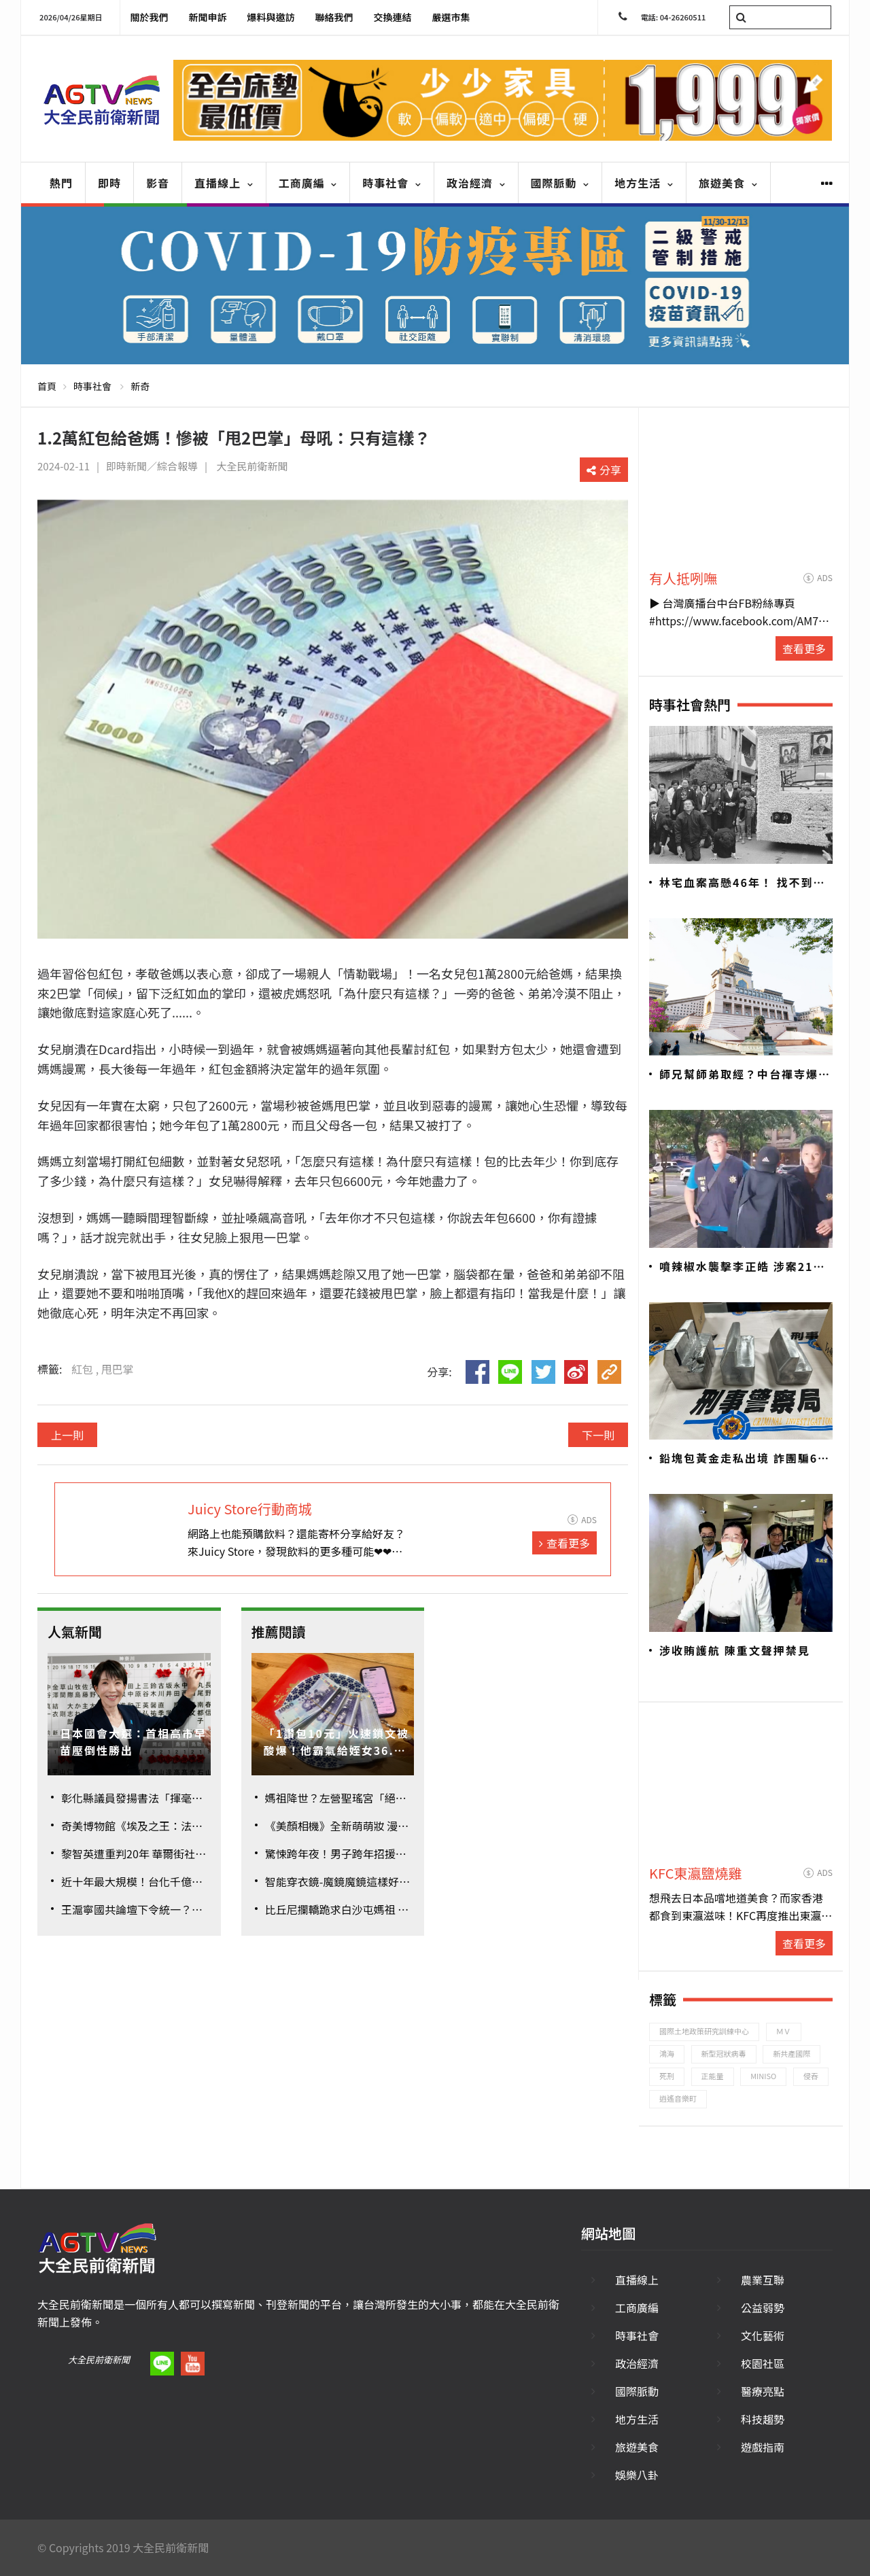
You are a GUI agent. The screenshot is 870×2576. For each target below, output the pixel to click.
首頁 (46, 386)
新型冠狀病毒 (723, 2053)
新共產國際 (791, 2053)
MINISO (763, 2075)
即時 (109, 183)
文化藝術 (762, 2335)
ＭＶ (783, 2030)
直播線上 (224, 183)
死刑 (666, 2075)
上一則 (67, 1435)
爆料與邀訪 (271, 17)
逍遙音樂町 (678, 2098)
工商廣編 (308, 183)
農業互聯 (762, 2280)
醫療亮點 (762, 2391)
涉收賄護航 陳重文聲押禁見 (734, 1650)
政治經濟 (476, 183)
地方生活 (644, 183)
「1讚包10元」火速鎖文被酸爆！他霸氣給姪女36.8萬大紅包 (336, 1742)
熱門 (61, 183)
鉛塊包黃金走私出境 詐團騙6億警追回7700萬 (744, 1458)
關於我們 (149, 17)
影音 (157, 183)
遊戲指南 (762, 2447)
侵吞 (810, 2075)
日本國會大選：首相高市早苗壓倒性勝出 (133, 1742)
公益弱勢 (762, 2307)
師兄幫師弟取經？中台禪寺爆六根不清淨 (745, 1074)
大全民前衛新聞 (99, 2359)
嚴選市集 (451, 17)
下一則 (598, 1435)
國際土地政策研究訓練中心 (704, 2030)
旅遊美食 (728, 183)
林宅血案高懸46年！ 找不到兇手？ (742, 883)
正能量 (712, 2075)
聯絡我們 (334, 17)
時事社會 (391, 183)
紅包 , (86, 1369)
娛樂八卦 (637, 2475)
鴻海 (666, 2053)
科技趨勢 (762, 2419)
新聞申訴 (208, 17)
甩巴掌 (117, 1369)
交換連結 (393, 17)
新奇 (140, 386)
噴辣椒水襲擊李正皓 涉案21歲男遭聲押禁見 (742, 1267)
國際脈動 (560, 183)
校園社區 (762, 2363)
